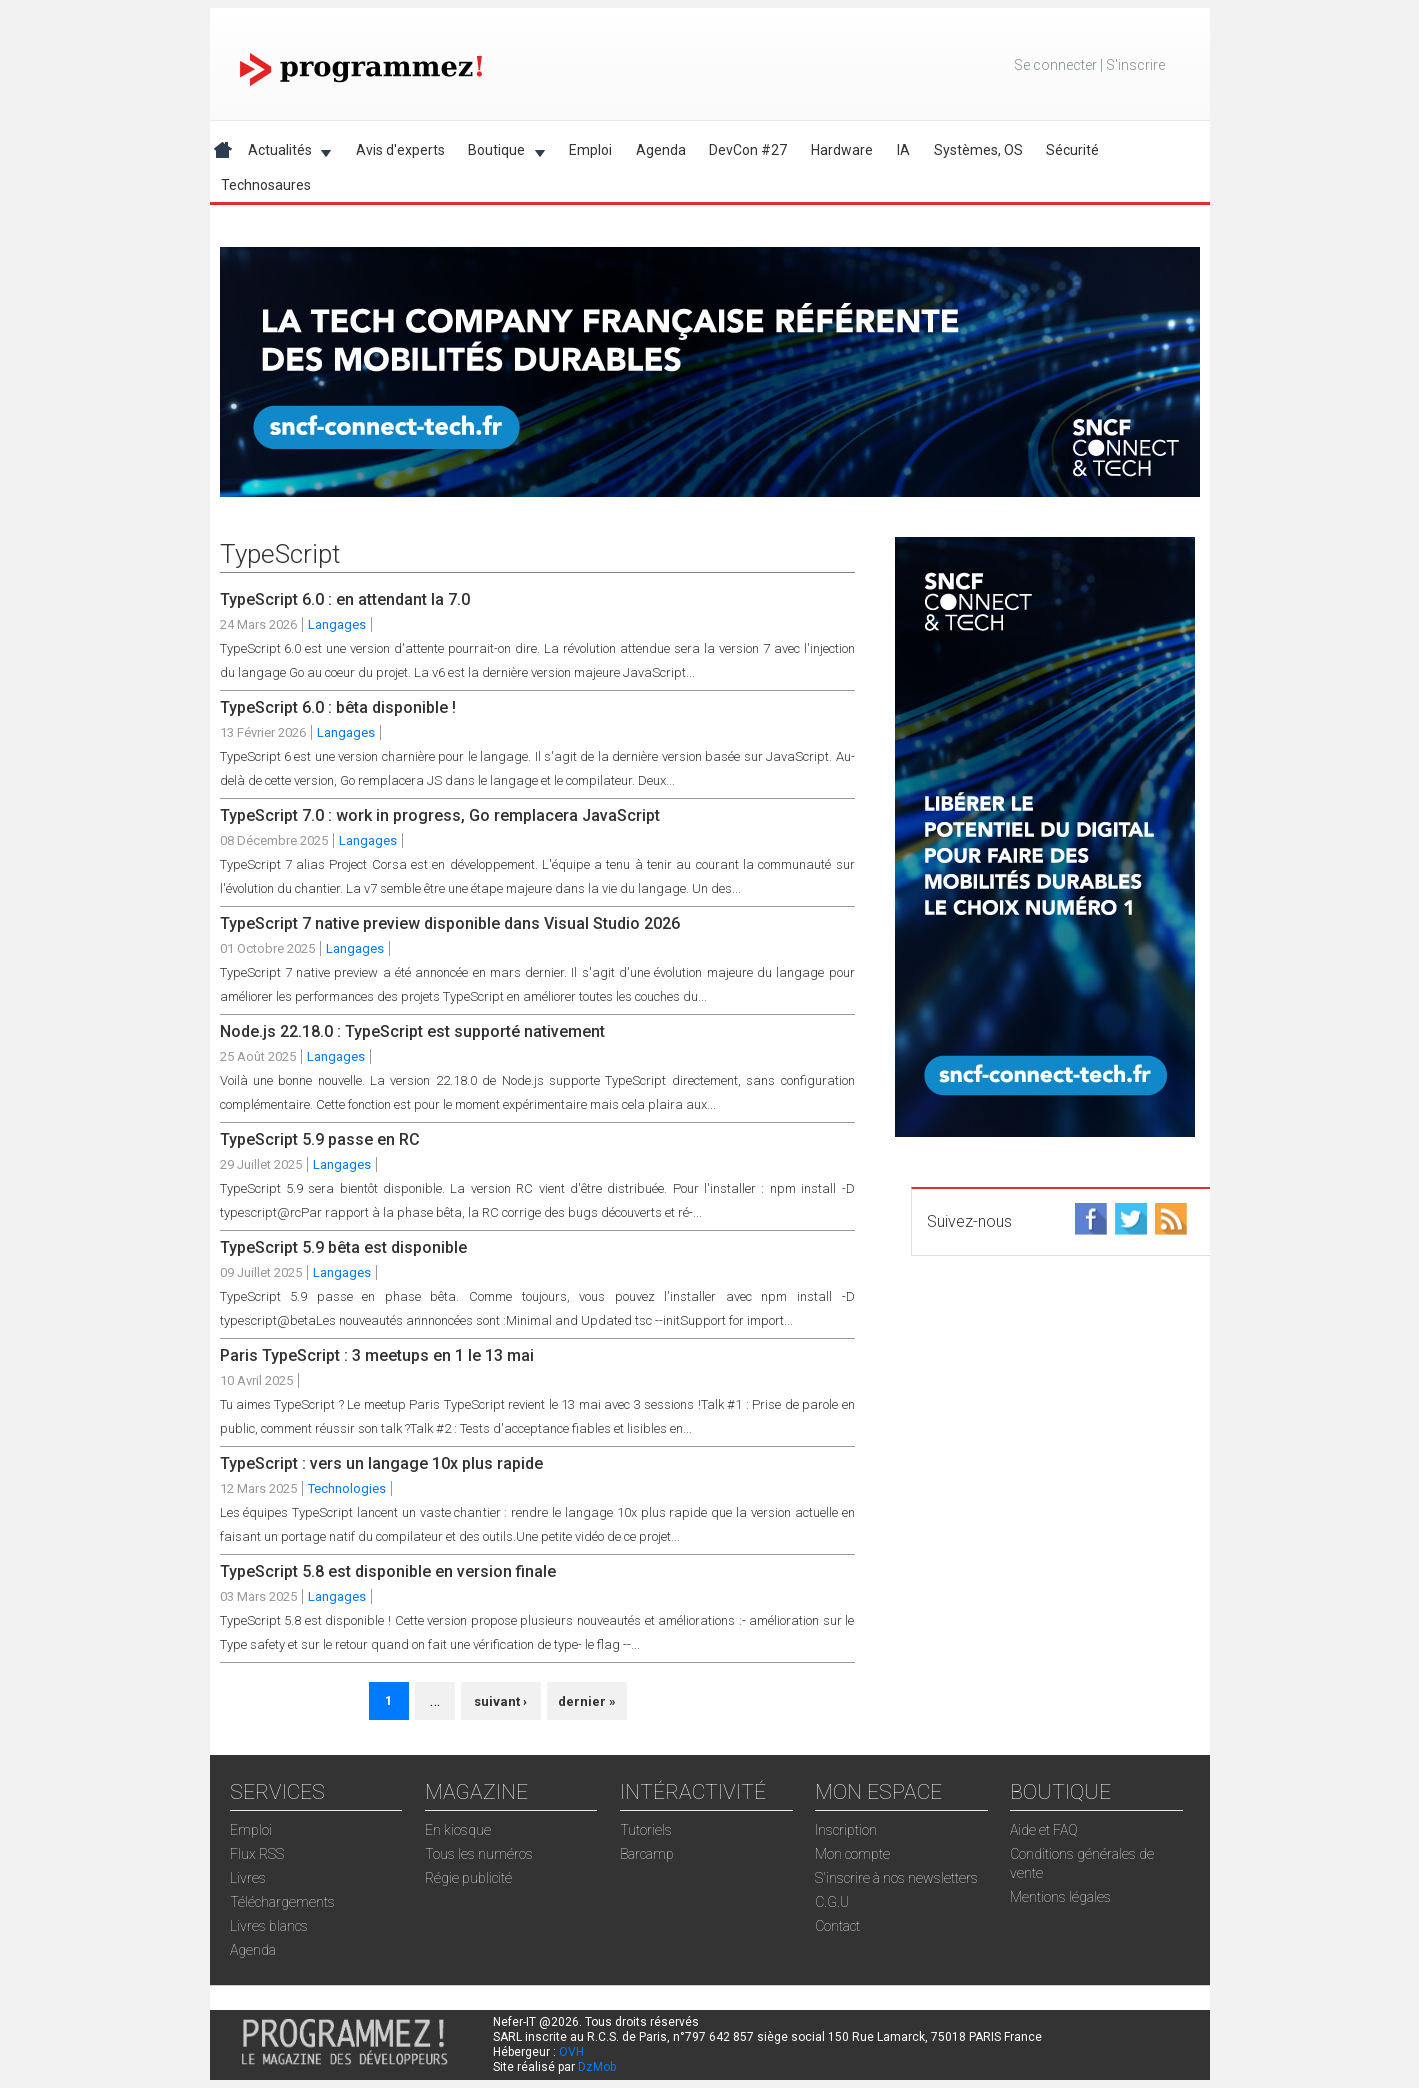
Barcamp (647, 1854)
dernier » (587, 1701)
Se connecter (1055, 65)
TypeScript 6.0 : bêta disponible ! (338, 707)
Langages (337, 624)
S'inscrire (1135, 65)
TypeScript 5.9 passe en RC (320, 1139)
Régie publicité (468, 1878)
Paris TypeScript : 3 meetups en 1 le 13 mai (377, 1355)
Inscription (846, 1830)
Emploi (590, 150)
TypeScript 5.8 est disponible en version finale (388, 1571)
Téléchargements (282, 1902)
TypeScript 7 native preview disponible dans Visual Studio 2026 (450, 923)
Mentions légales (1060, 1897)
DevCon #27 (748, 150)
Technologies (347, 1488)
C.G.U (832, 1902)
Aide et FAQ (1044, 1830)
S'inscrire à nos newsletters (896, 1878)
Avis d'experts (400, 150)
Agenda (661, 150)
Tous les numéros (479, 1854)
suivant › (500, 1701)
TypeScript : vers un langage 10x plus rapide (381, 1463)
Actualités (283, 153)
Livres (248, 1878)
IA (903, 150)
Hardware (842, 150)
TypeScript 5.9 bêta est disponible (343, 1247)
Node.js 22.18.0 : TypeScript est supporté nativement (412, 1031)
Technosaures (266, 185)
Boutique (500, 153)
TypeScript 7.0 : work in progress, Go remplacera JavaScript (440, 815)
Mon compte (852, 1854)
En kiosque (458, 1830)
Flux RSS (257, 1854)
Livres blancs (269, 1926)
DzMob (597, 2067)
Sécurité (1072, 150)
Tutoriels (646, 1830)
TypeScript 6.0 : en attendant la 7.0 (345, 599)
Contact (837, 1926)
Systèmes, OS (978, 150)
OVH (571, 2052)
